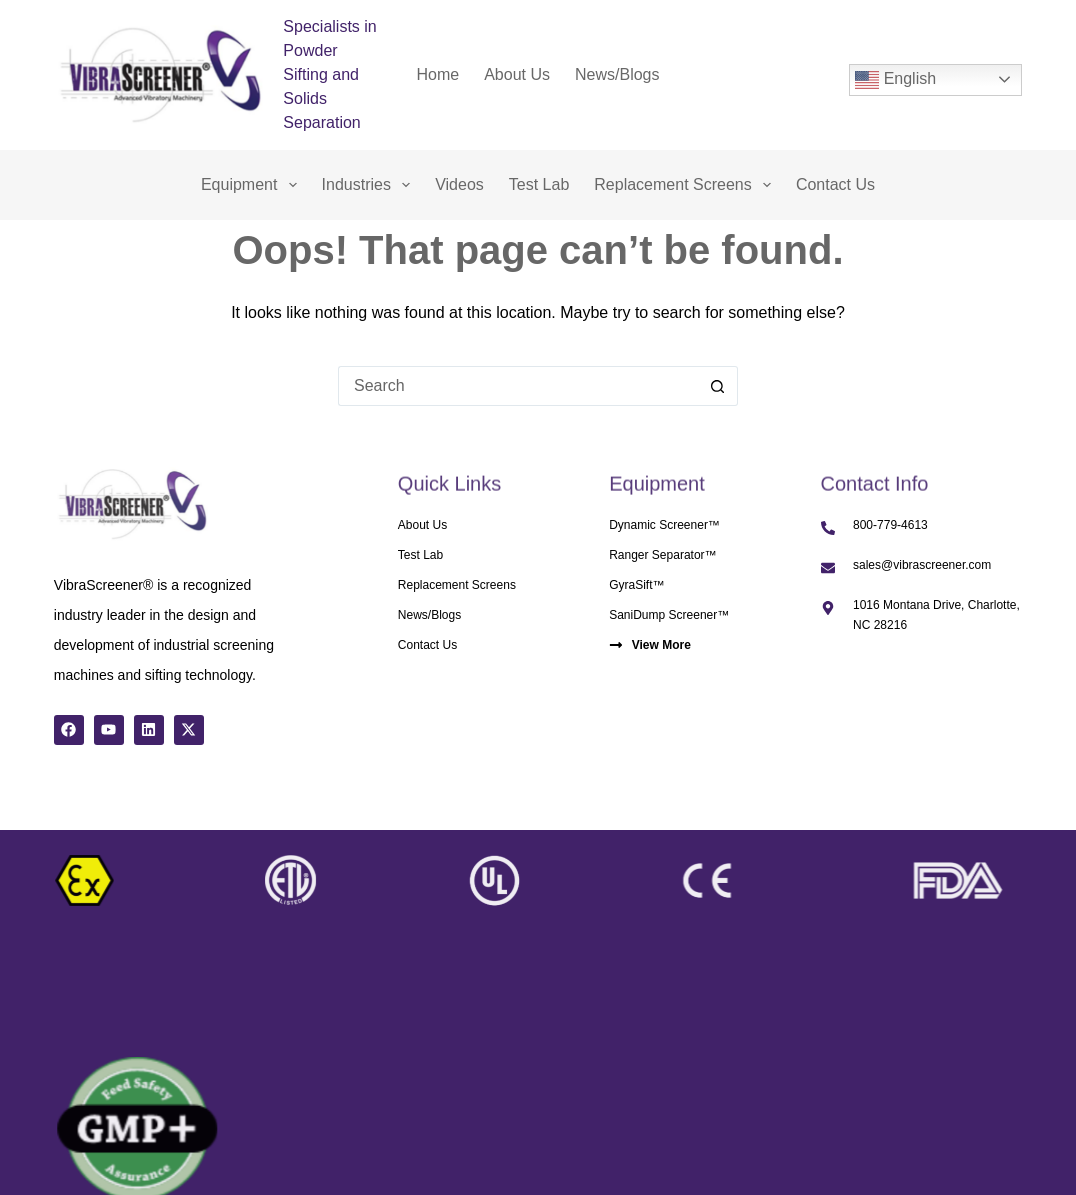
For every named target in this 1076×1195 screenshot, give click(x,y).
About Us (517, 74)
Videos (459, 184)
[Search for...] (518, 386)
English (895, 80)
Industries (370, 185)
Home (438, 74)
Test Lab (539, 184)
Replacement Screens (686, 185)
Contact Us (835, 184)
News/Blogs (617, 74)
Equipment (253, 185)
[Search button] (718, 386)
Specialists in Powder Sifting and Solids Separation (329, 74)
